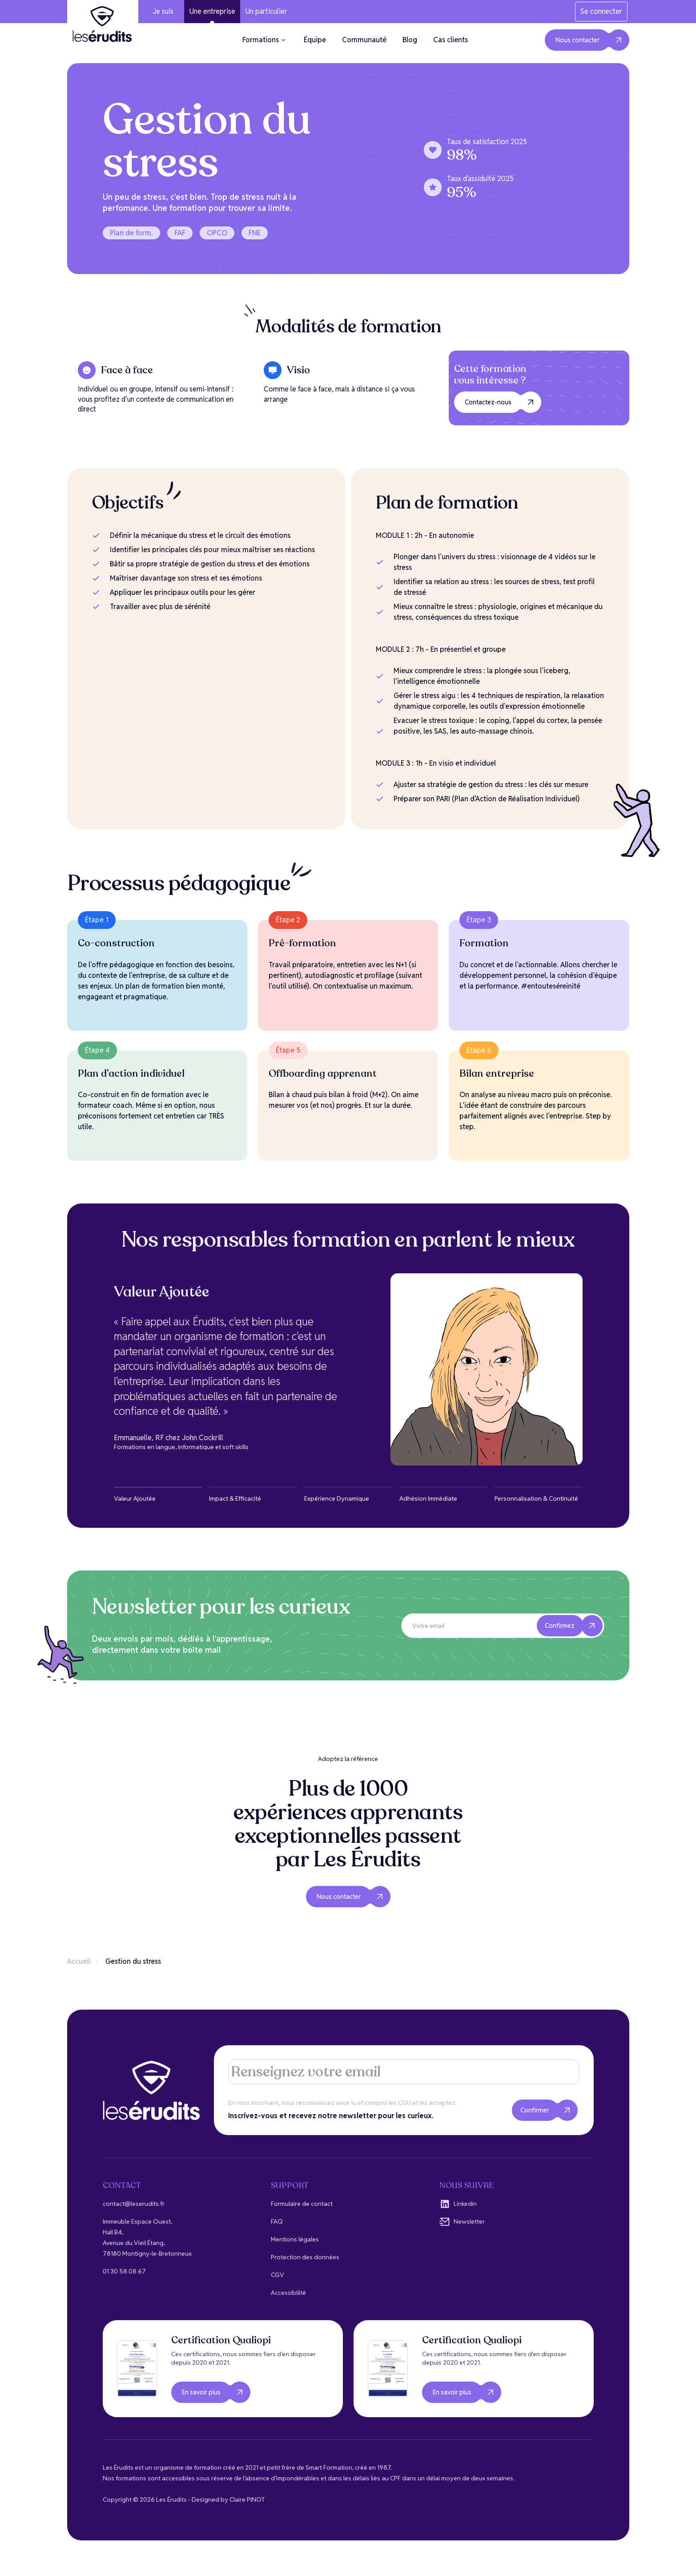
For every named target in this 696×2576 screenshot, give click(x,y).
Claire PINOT (247, 2499)
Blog (409, 39)
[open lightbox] (137, 2368)
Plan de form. (131, 233)
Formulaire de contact (302, 2204)
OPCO (217, 233)
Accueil (78, 1961)
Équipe (315, 39)
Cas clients (450, 39)
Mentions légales (295, 2239)
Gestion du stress (133, 1961)
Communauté (364, 39)
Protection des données (305, 2257)
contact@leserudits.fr (134, 2204)
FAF (179, 233)
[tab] (158, 1495)
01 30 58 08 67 (124, 2271)
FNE (255, 233)
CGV (277, 2275)
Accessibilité (288, 2293)
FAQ (277, 2221)
